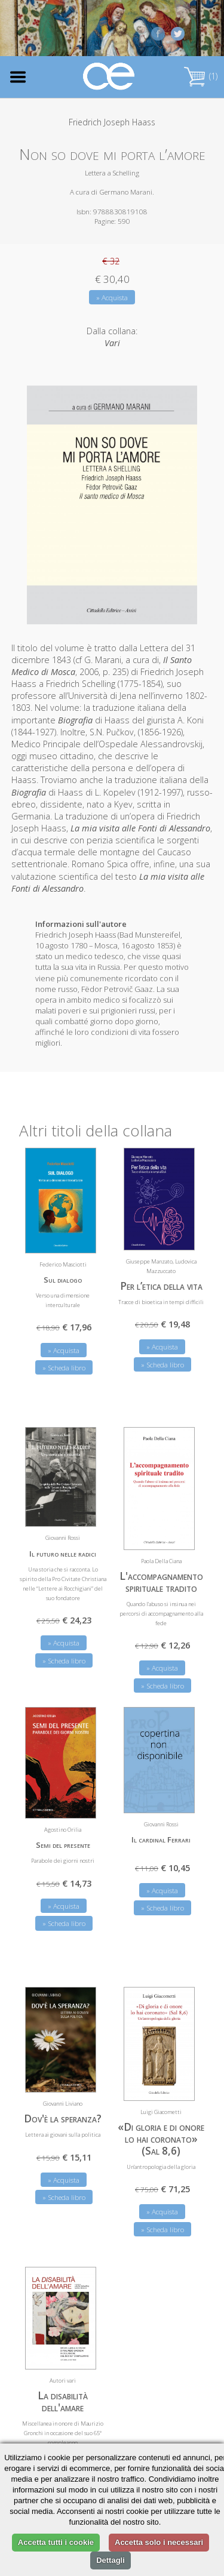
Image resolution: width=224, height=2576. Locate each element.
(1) (200, 76)
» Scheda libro (63, 1367)
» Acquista (112, 297)
